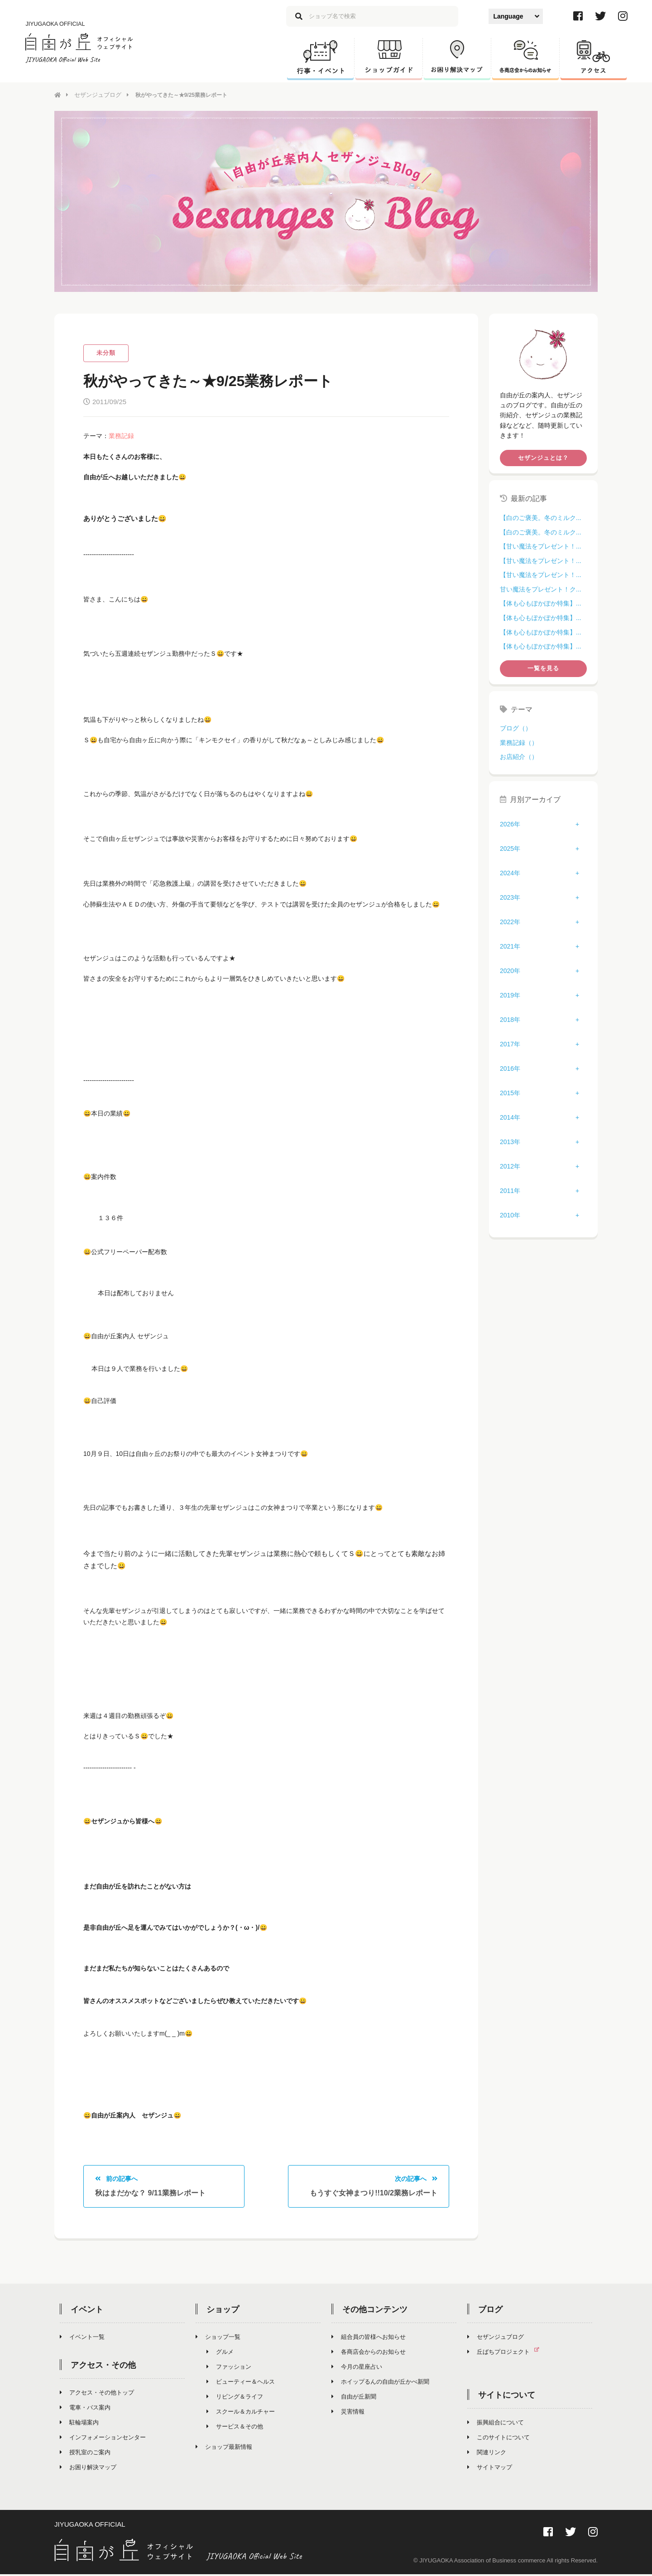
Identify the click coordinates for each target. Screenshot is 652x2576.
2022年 (510, 921)
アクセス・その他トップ (97, 2394)
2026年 (510, 823)
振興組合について (495, 2424)
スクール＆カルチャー (240, 2413)
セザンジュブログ (96, 94)
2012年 (510, 1165)
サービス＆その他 (234, 2428)
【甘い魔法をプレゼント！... (540, 545)
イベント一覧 (82, 2338)
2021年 (510, 945)
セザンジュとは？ (543, 457)
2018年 (510, 1019)
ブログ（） (516, 727)
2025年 (510, 848)
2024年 (510, 872)
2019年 (510, 994)
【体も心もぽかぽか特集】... (540, 602)
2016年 (510, 1068)
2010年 (510, 1214)
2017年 (510, 1043)
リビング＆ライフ (234, 2398)
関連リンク (486, 2454)
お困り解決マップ (88, 2468)
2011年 (510, 1190)
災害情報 (347, 2413)
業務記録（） (519, 742)
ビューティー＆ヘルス (240, 2383)
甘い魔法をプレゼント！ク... (540, 588)
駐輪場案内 (79, 2424)
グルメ (220, 2353)
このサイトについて (498, 2439)
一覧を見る (543, 667)
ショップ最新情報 (224, 2448)
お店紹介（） (519, 756)
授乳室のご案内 (85, 2454)
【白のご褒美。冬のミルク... (540, 517)
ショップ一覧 (218, 2338)
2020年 (510, 970)
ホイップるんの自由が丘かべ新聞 (380, 2383)
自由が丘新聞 (353, 2398)
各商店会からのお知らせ (368, 2353)
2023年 (510, 897)
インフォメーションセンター (103, 2439)
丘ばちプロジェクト (507, 2353)
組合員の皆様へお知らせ (368, 2338)
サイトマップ (489, 2468)
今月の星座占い (356, 2368)
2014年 (510, 1117)
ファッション (228, 2368)
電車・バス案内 (85, 2409)
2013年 (510, 1141)
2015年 (510, 1092)
